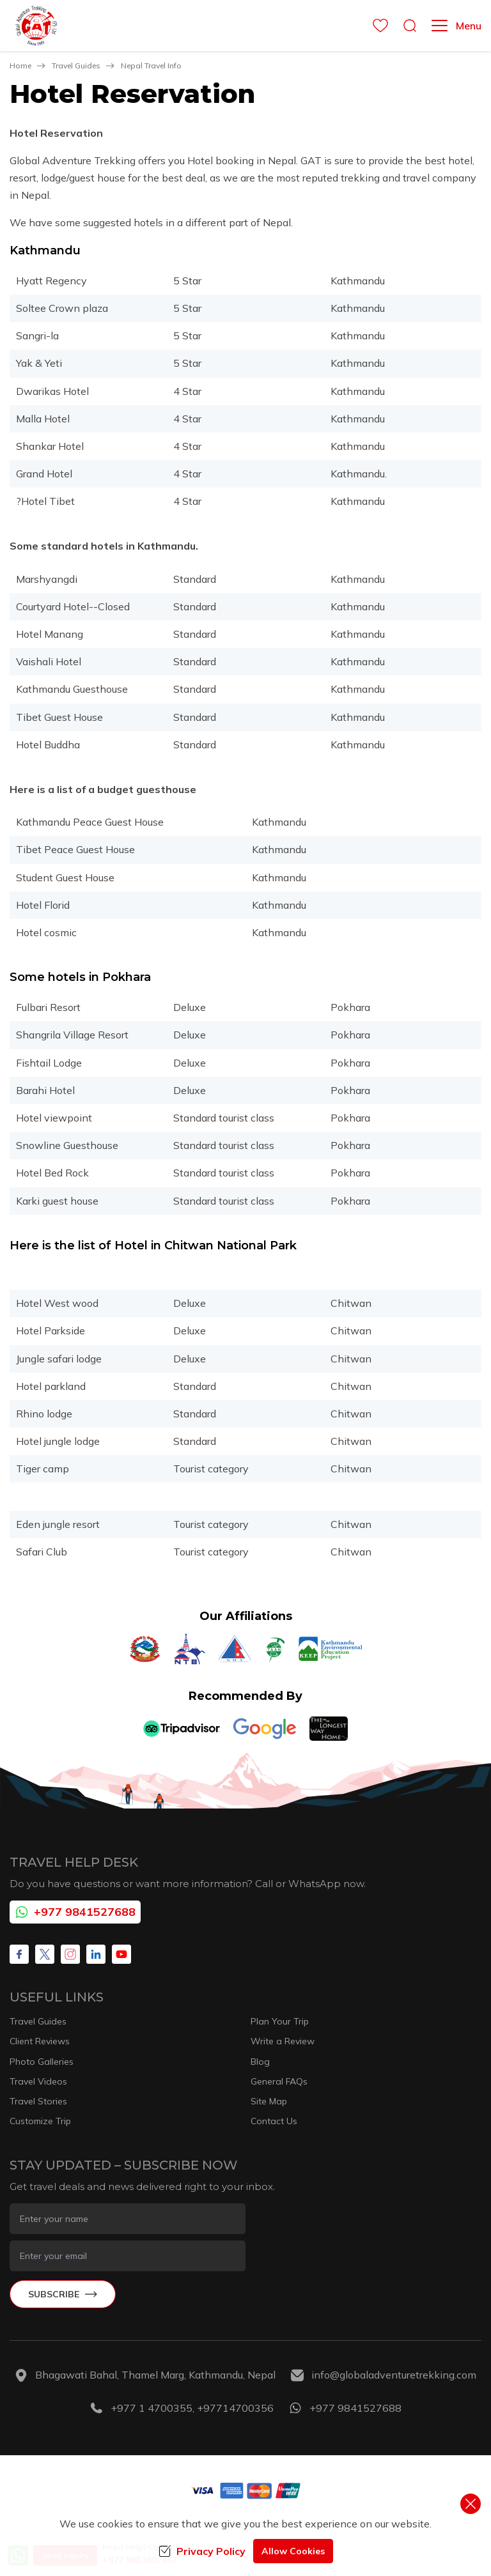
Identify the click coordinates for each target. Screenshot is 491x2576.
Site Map (269, 2101)
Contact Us (274, 2121)
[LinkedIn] (95, 1954)
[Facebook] (19, 1954)
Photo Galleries (42, 2061)
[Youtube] (121, 1954)
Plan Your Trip (280, 2021)
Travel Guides (76, 65)
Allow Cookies (293, 2551)
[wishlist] (376, 25)
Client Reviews (40, 2041)
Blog (260, 2061)
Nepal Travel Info (151, 65)
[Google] (265, 1728)
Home (20, 65)
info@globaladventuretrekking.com (393, 2374)
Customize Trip (40, 2121)
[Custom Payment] (245, 2490)
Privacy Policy (202, 2551)
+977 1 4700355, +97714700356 (192, 2408)
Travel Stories (38, 2101)
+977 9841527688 (75, 1911)
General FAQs (279, 2081)
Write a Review (283, 2041)
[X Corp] (44, 1954)
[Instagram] (70, 1954)
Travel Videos (38, 2081)
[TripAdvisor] (181, 1729)
